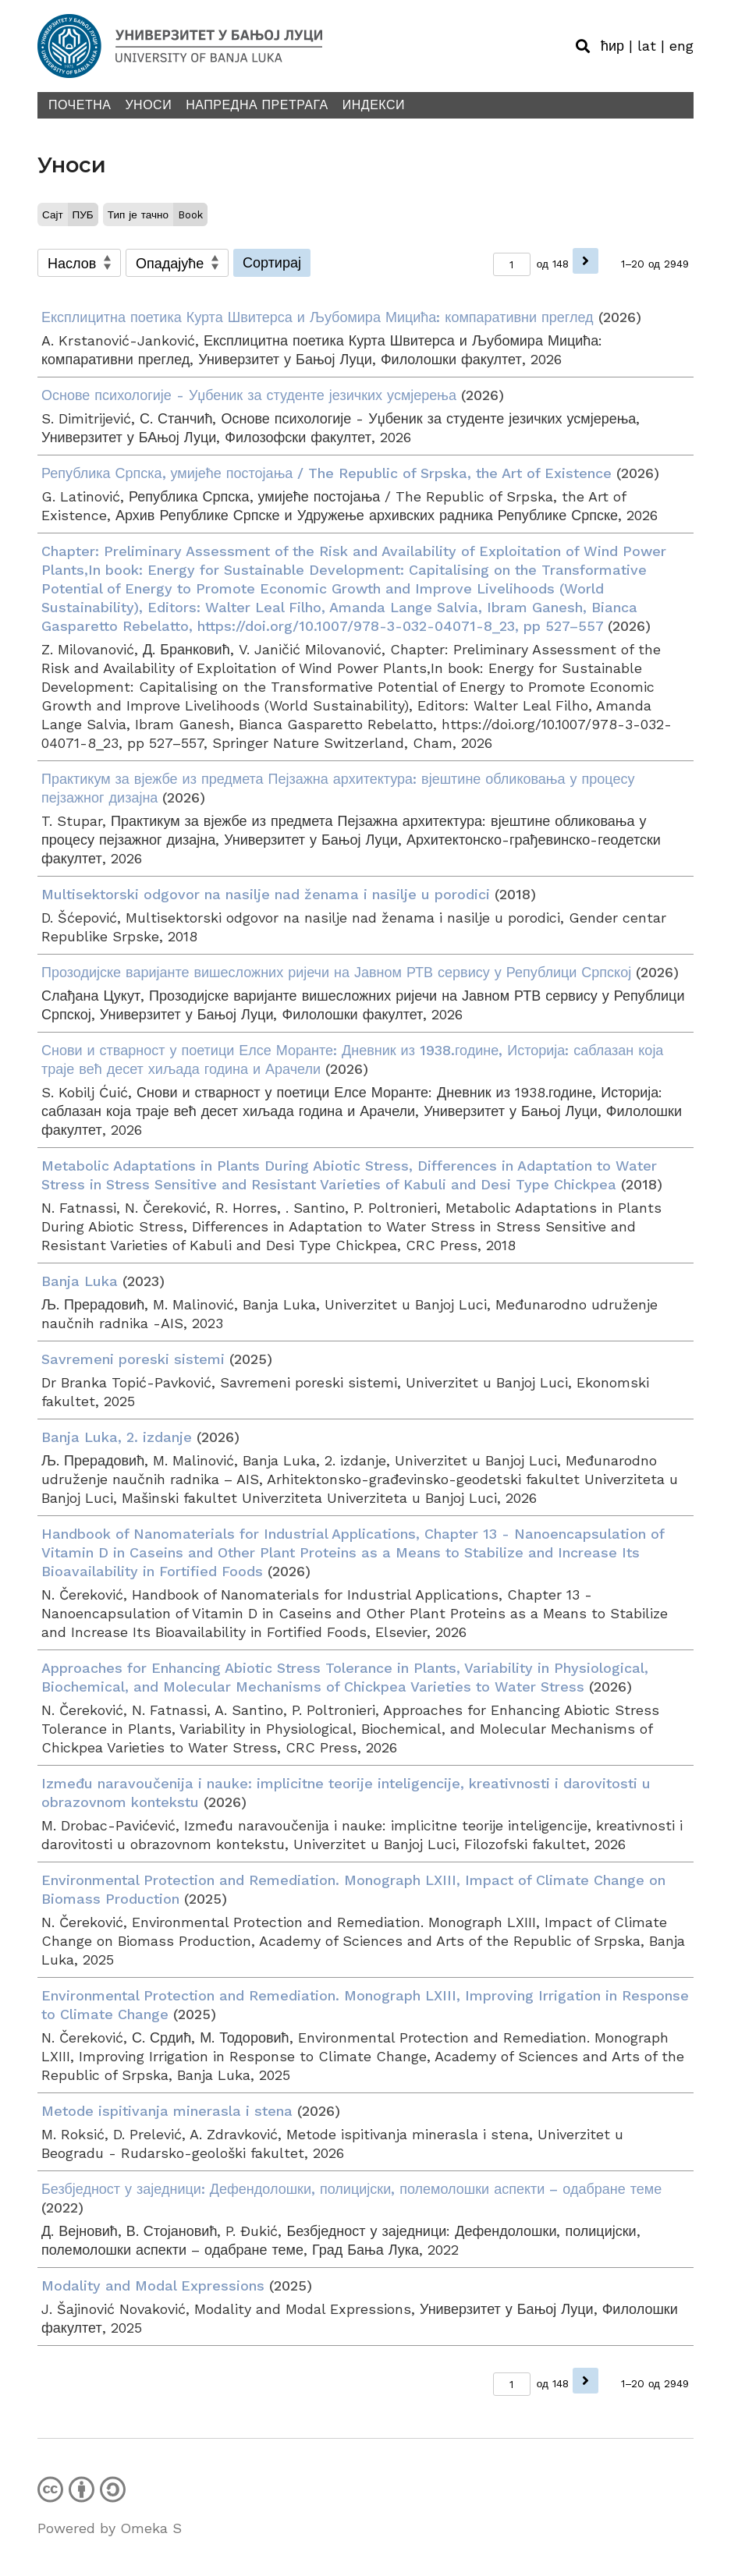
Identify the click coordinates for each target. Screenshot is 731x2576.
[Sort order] (177, 263)
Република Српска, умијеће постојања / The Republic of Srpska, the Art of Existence (326, 473)
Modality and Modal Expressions (152, 2285)
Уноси (148, 104)
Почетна (79, 104)
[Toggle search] (583, 46)
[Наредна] (585, 261)
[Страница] (512, 264)
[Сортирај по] (79, 263)
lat (646, 45)
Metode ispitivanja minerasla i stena (167, 2111)
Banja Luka (79, 1281)
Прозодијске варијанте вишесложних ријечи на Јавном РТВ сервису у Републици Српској (336, 972)
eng (681, 45)
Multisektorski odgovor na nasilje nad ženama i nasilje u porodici (265, 894)
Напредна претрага (257, 104)
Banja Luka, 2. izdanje (116, 1437)
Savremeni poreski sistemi (133, 1359)
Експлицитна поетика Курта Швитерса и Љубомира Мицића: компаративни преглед (317, 317)
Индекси (373, 104)
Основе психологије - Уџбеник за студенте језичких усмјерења (248, 395)
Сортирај (272, 262)
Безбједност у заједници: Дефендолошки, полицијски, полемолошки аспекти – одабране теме (351, 2189)
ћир (612, 45)
